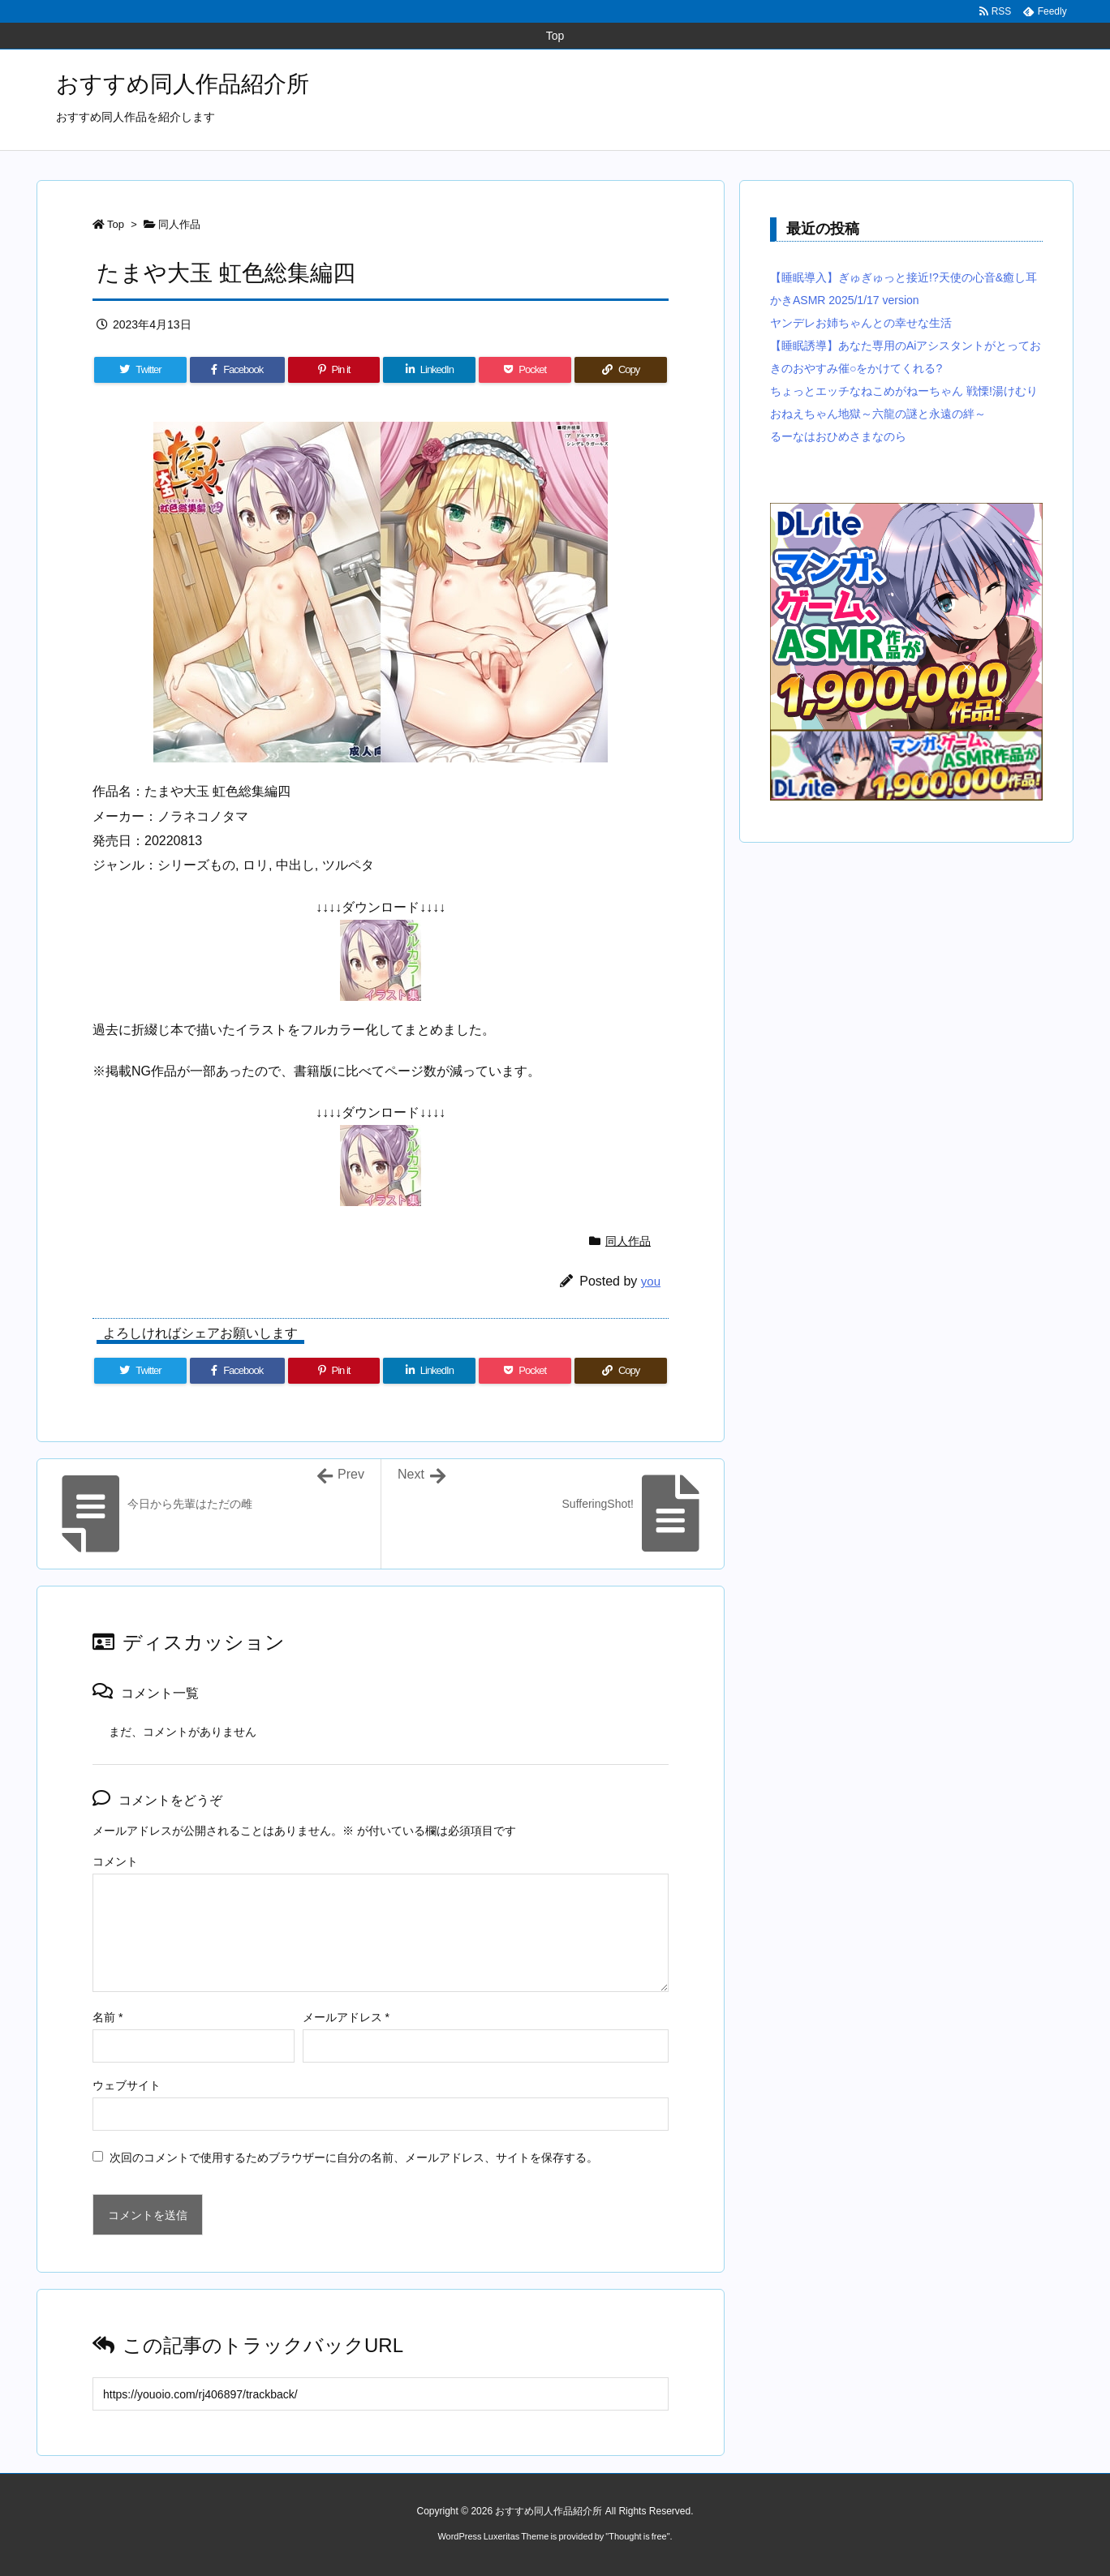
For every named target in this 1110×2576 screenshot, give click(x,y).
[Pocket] (525, 370)
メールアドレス (346, 2017)
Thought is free (637, 2536)
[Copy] (620, 370)
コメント (115, 1861)
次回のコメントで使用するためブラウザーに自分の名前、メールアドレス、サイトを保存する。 (354, 2157)
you (650, 1281)
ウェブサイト (126, 2085)
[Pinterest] (334, 370)
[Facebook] (237, 370)
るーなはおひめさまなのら (838, 436)
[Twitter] (140, 370)
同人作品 (179, 224)
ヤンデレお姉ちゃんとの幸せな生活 (861, 322)
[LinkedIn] (429, 370)
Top (115, 224)
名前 (107, 2017)
